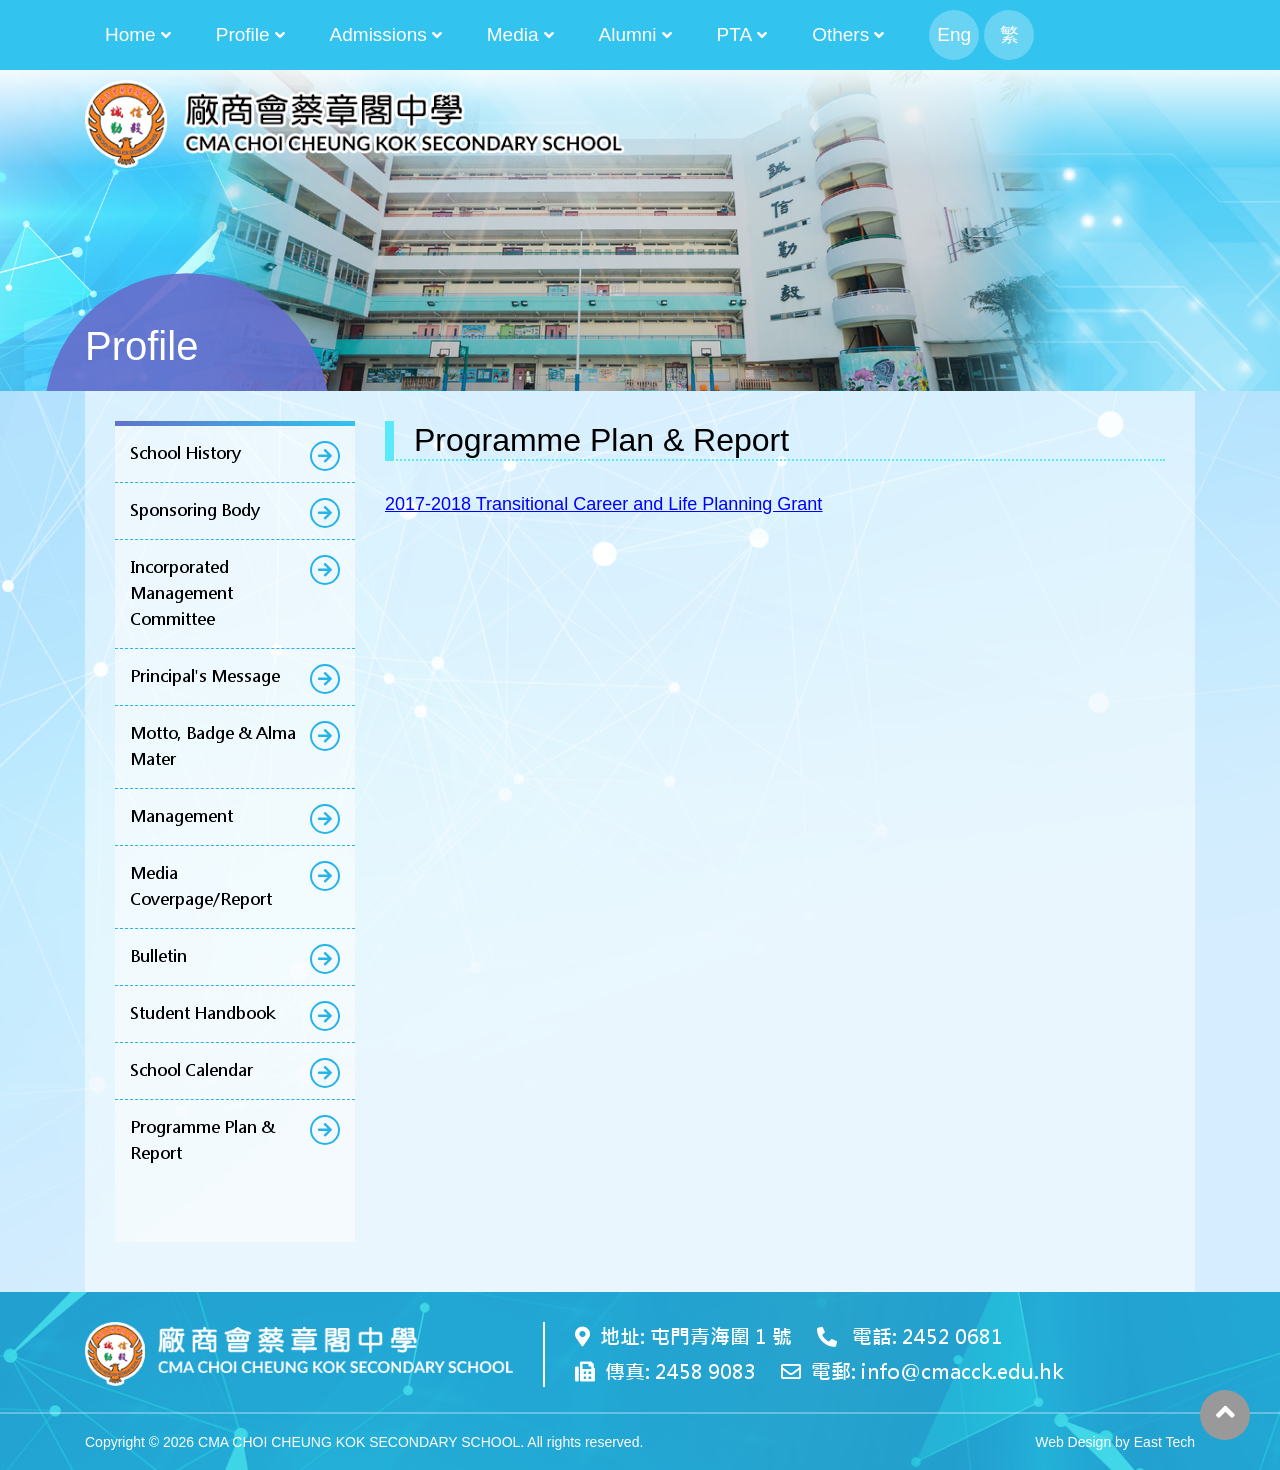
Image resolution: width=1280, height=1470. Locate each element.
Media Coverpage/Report (201, 886)
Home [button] (130, 34)
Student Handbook (202, 1013)
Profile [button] (243, 34)
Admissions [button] (378, 34)
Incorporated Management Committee (181, 593)
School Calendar (191, 1070)
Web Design (1073, 1442)
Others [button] (840, 34)
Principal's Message (205, 676)
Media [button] (513, 34)
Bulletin (158, 956)
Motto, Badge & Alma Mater (213, 746)
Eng (954, 34)
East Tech (1164, 1442)
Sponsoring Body (195, 510)
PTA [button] (735, 34)
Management (181, 816)
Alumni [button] (628, 34)
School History (185, 453)
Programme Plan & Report (202, 1140)
